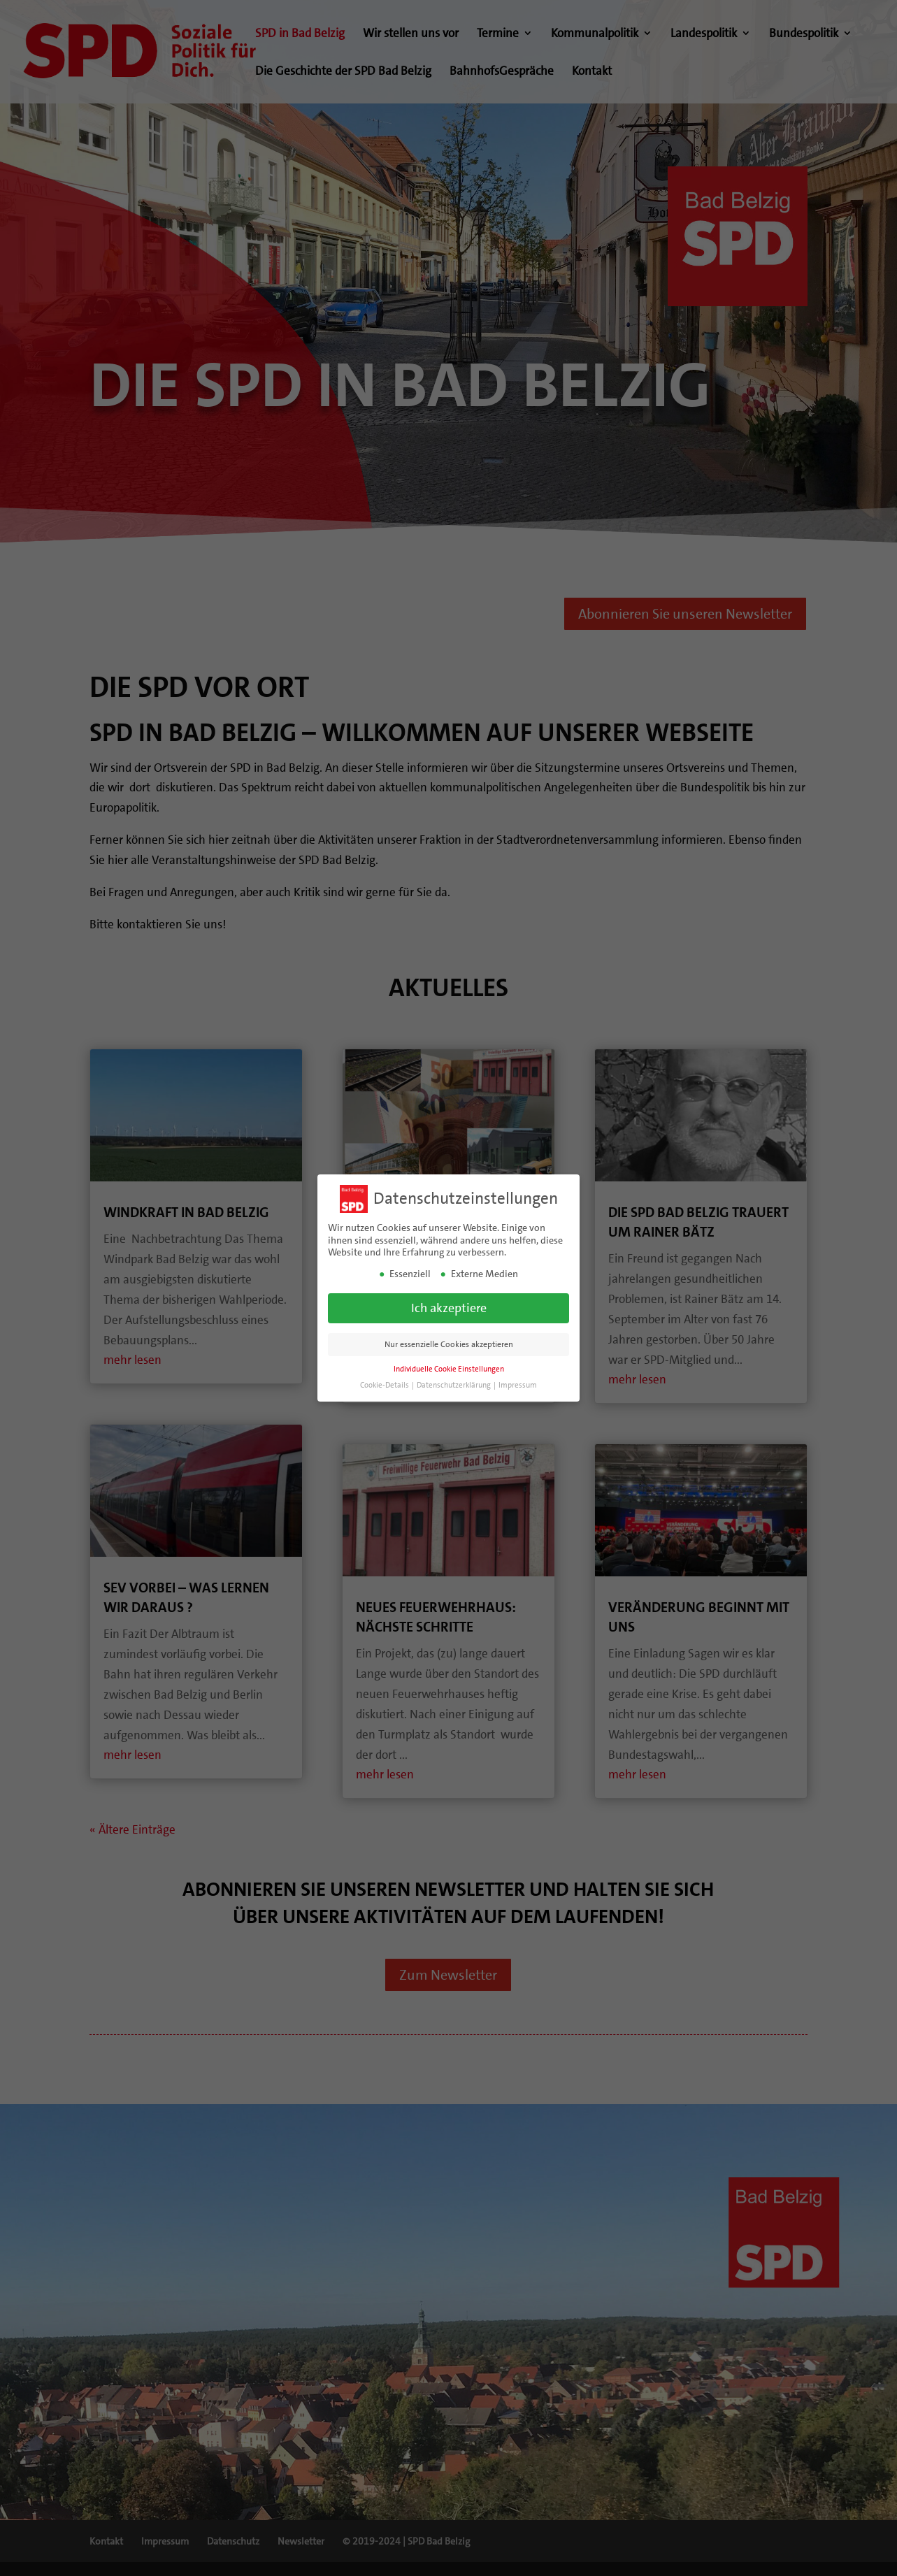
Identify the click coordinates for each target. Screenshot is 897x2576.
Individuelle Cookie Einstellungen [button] (449, 1369)
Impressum (517, 1385)
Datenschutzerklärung (454, 1385)
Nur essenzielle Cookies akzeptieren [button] (449, 1344)
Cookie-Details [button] (385, 1385)
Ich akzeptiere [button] (449, 1308)
